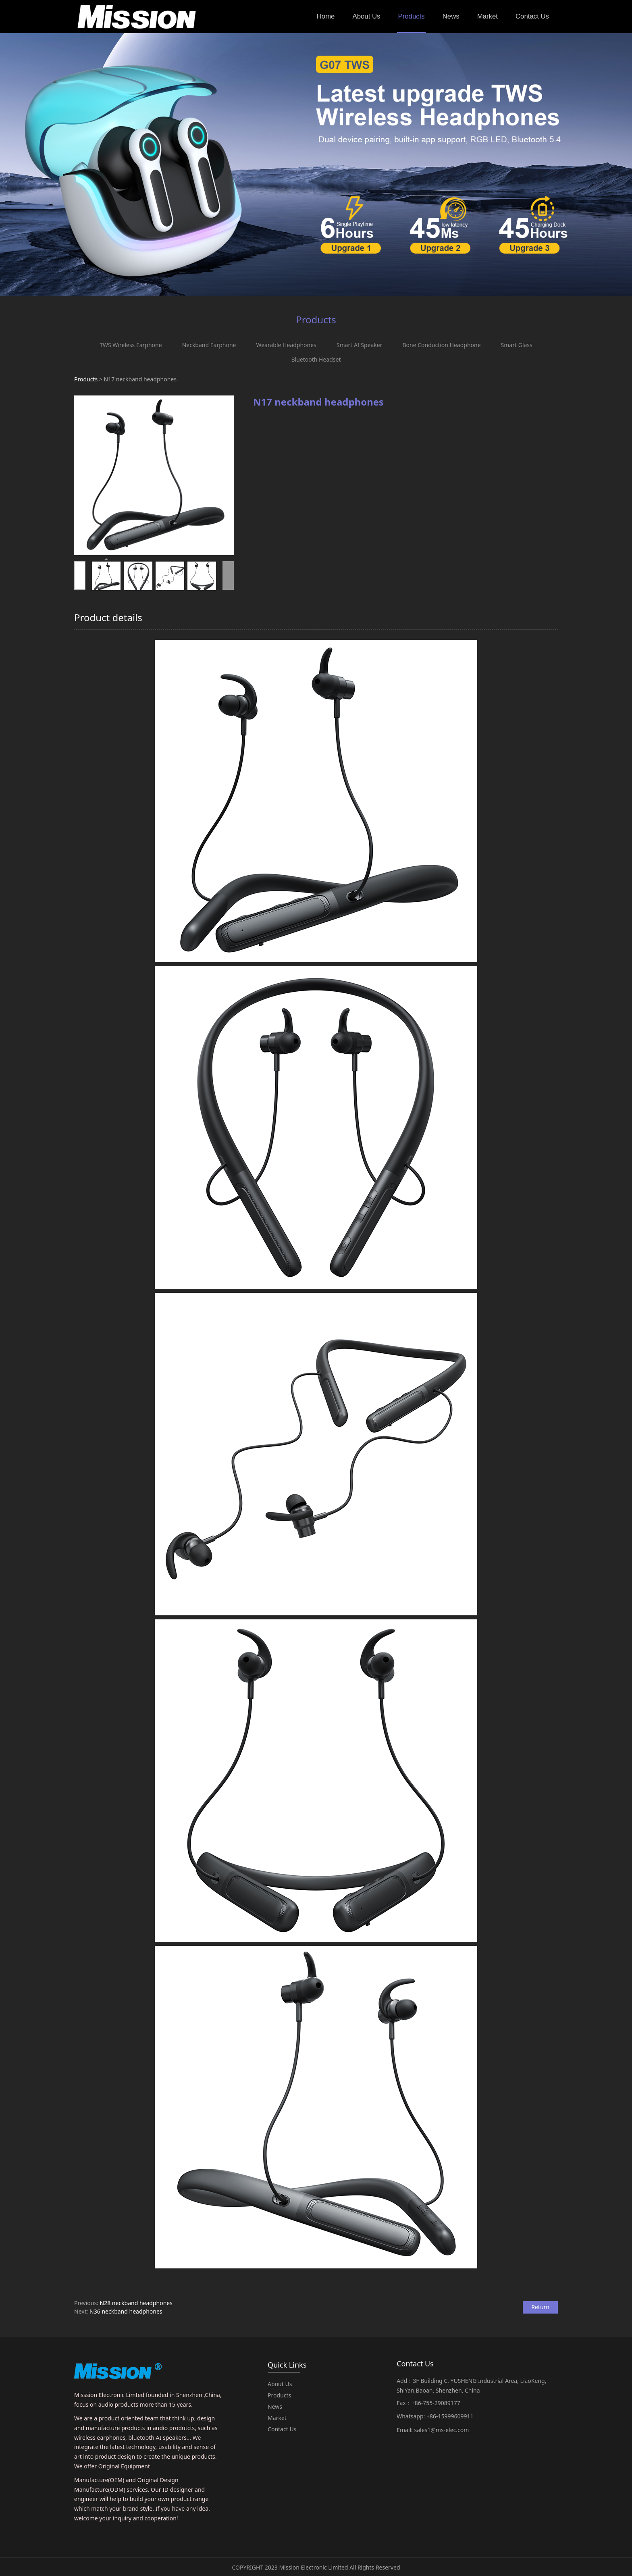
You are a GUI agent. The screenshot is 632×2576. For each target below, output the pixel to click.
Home (326, 16)
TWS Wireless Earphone (131, 345)
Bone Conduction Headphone (441, 345)
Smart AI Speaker (360, 345)
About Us (366, 16)
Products (411, 16)
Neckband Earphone (209, 345)
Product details (108, 617)
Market (487, 16)
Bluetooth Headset (316, 359)
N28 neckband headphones (136, 2303)
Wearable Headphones (286, 345)
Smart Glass (516, 345)
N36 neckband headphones (125, 2311)
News (451, 16)
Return (540, 2307)
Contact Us (532, 16)
